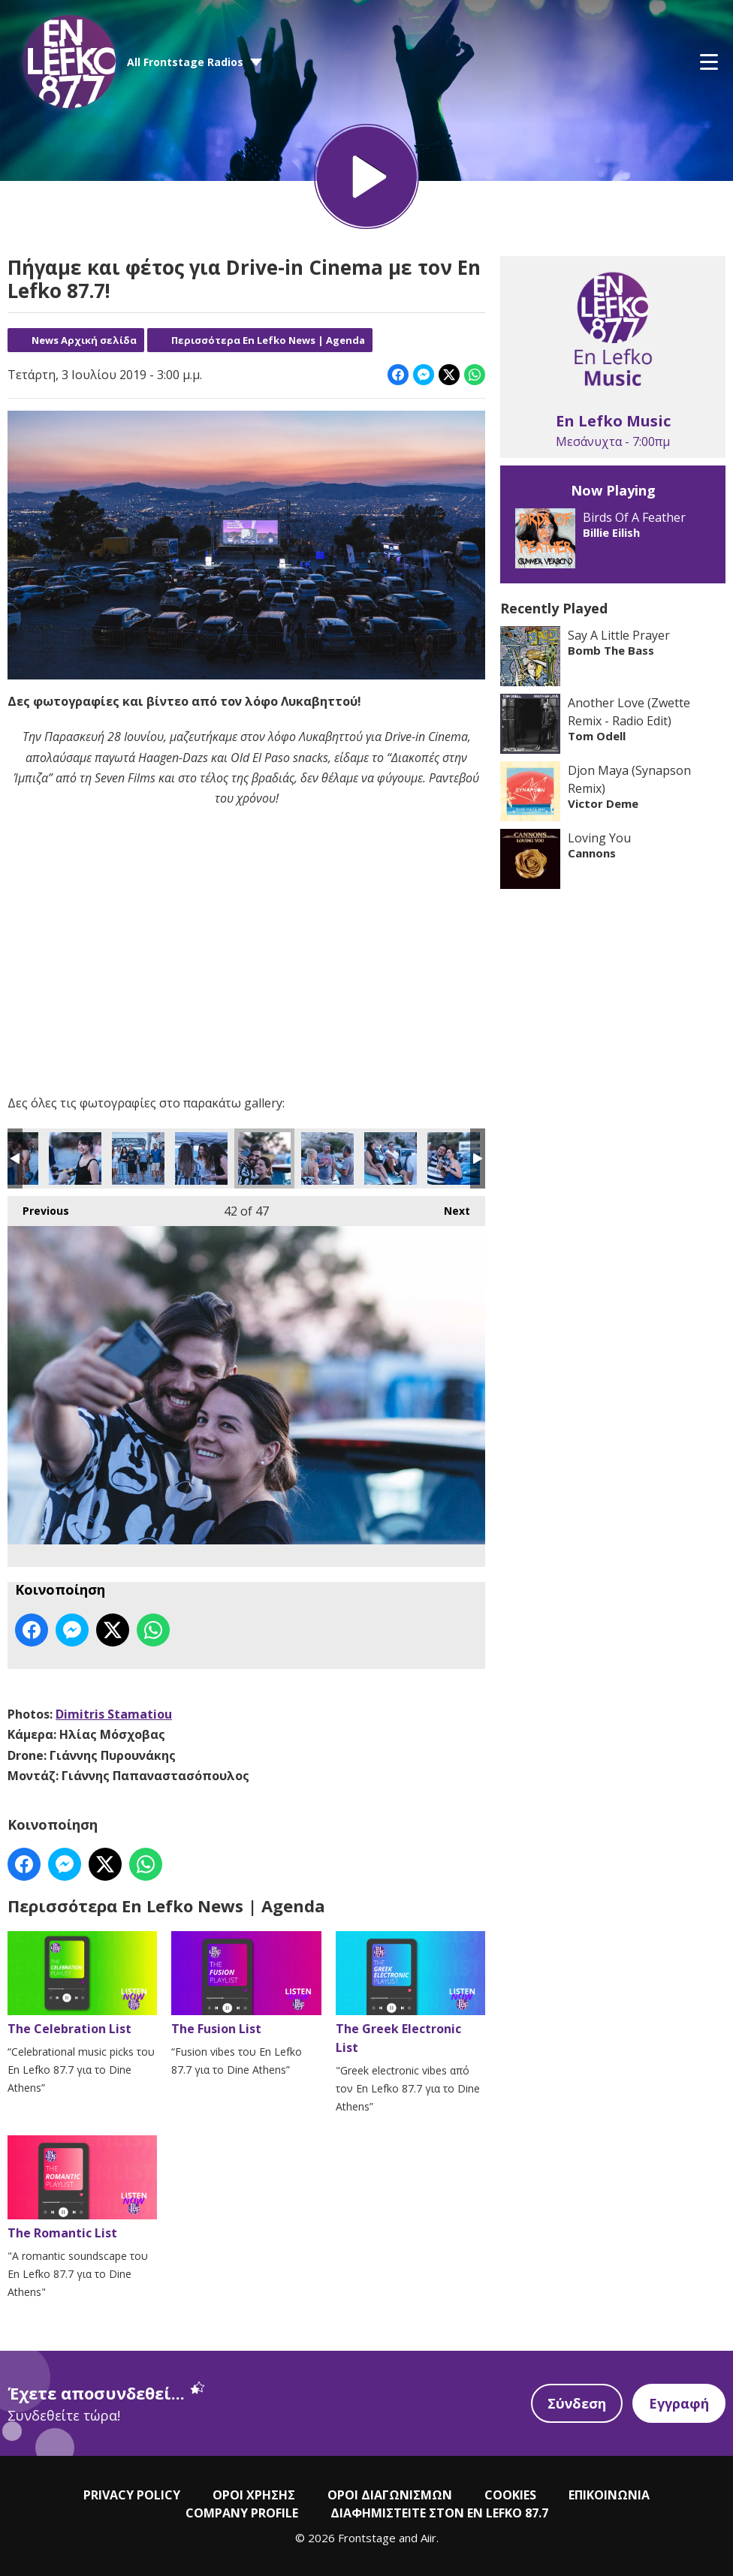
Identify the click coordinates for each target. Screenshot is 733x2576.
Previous (38, 1207)
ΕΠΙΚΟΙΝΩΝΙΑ (609, 2495)
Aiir (428, 2537)
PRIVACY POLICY (131, 2495)
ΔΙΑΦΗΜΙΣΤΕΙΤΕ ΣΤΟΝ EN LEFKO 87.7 (439, 2513)
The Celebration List (82, 1984)
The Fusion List (246, 1984)
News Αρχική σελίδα (84, 340)
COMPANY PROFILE (242, 2513)
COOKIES (510, 2495)
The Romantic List (82, 2188)
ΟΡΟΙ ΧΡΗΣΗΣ (254, 2495)
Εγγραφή (679, 2403)
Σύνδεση (576, 2403)
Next (449, 1207)
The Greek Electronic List (410, 1993)
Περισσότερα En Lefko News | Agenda (268, 340)
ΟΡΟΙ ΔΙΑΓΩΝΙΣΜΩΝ (389, 2495)
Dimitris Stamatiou (114, 1714)
